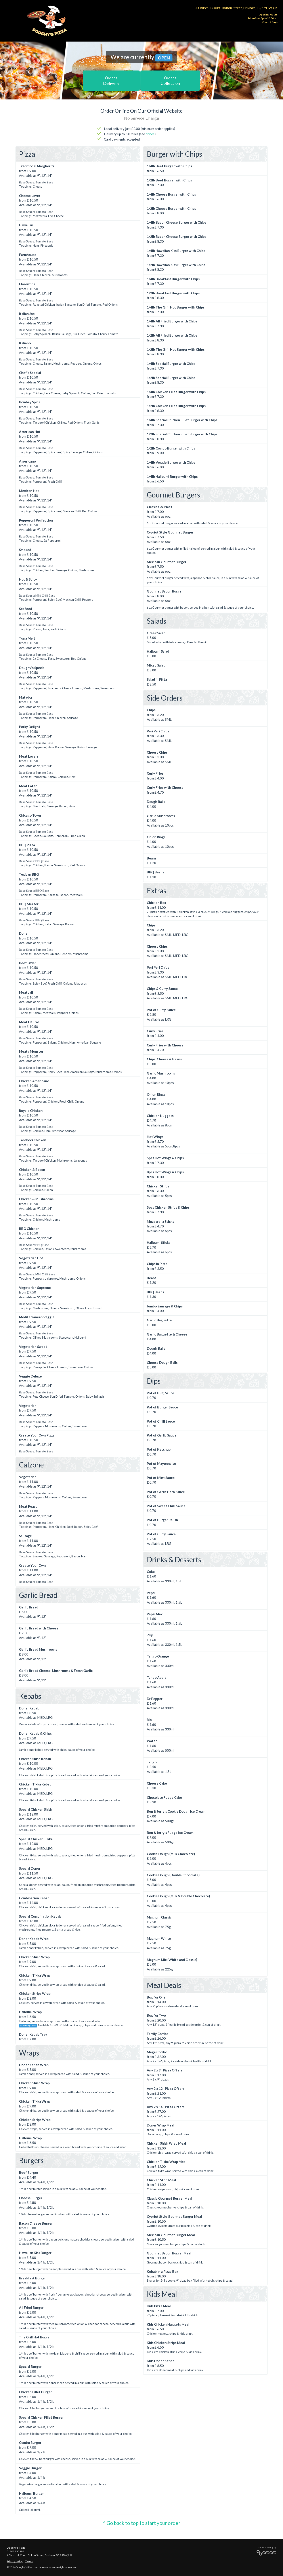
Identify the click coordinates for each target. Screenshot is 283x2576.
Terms (29, 2561)
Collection (170, 81)
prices (150, 134)
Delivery (111, 81)
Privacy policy (15, 2561)
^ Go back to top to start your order (141, 2523)
